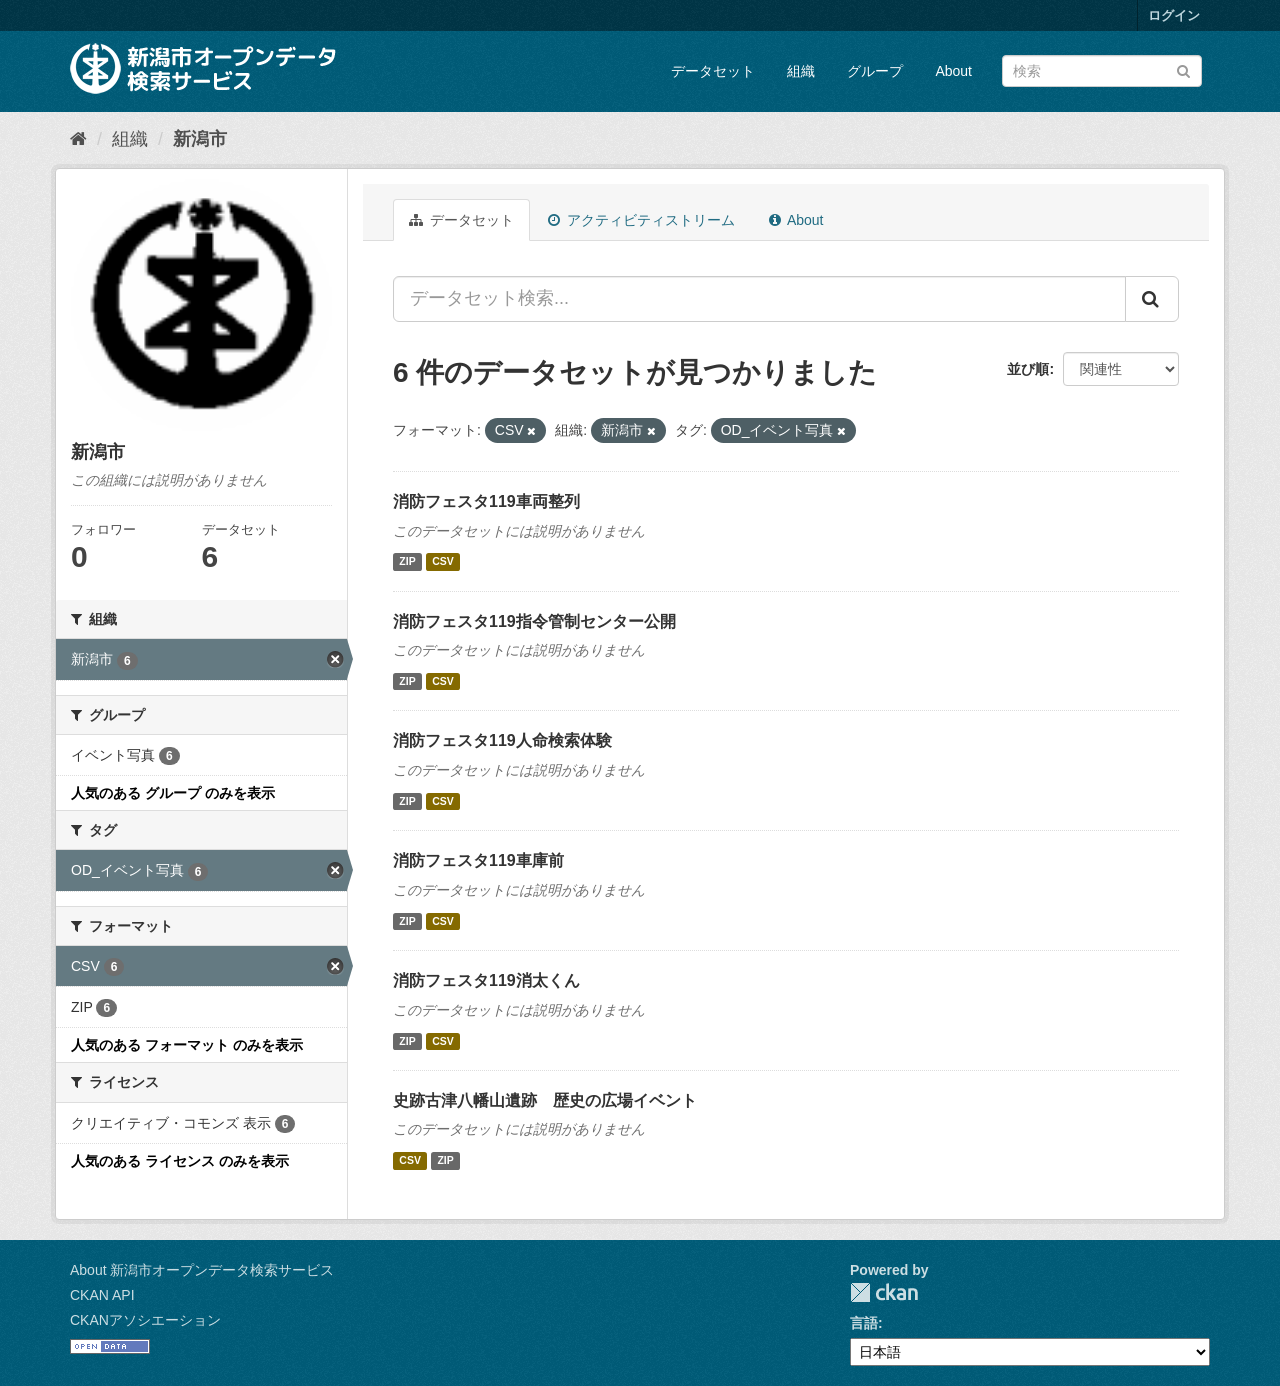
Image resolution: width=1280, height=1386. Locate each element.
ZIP (407, 562)
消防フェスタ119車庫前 (478, 860)
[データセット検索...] (759, 299)
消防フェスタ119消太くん (486, 980)
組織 (801, 71)
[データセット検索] (1102, 71)
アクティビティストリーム (641, 220)
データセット (713, 71)
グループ (875, 71)
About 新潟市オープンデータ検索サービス (202, 1270)
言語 (864, 1323)
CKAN (884, 1292)
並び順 (1028, 369)
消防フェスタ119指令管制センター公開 (534, 621)
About (953, 71)
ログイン (1174, 15)
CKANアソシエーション (145, 1320)
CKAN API (102, 1295)
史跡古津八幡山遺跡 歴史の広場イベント (545, 1100)
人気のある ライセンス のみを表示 (180, 1161)
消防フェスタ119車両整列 (486, 501)
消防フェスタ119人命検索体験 (502, 740)
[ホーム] (78, 139)
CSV (443, 562)
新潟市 (200, 139)
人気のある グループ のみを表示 (173, 793)
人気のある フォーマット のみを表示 (187, 1045)
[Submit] (1183, 69)
